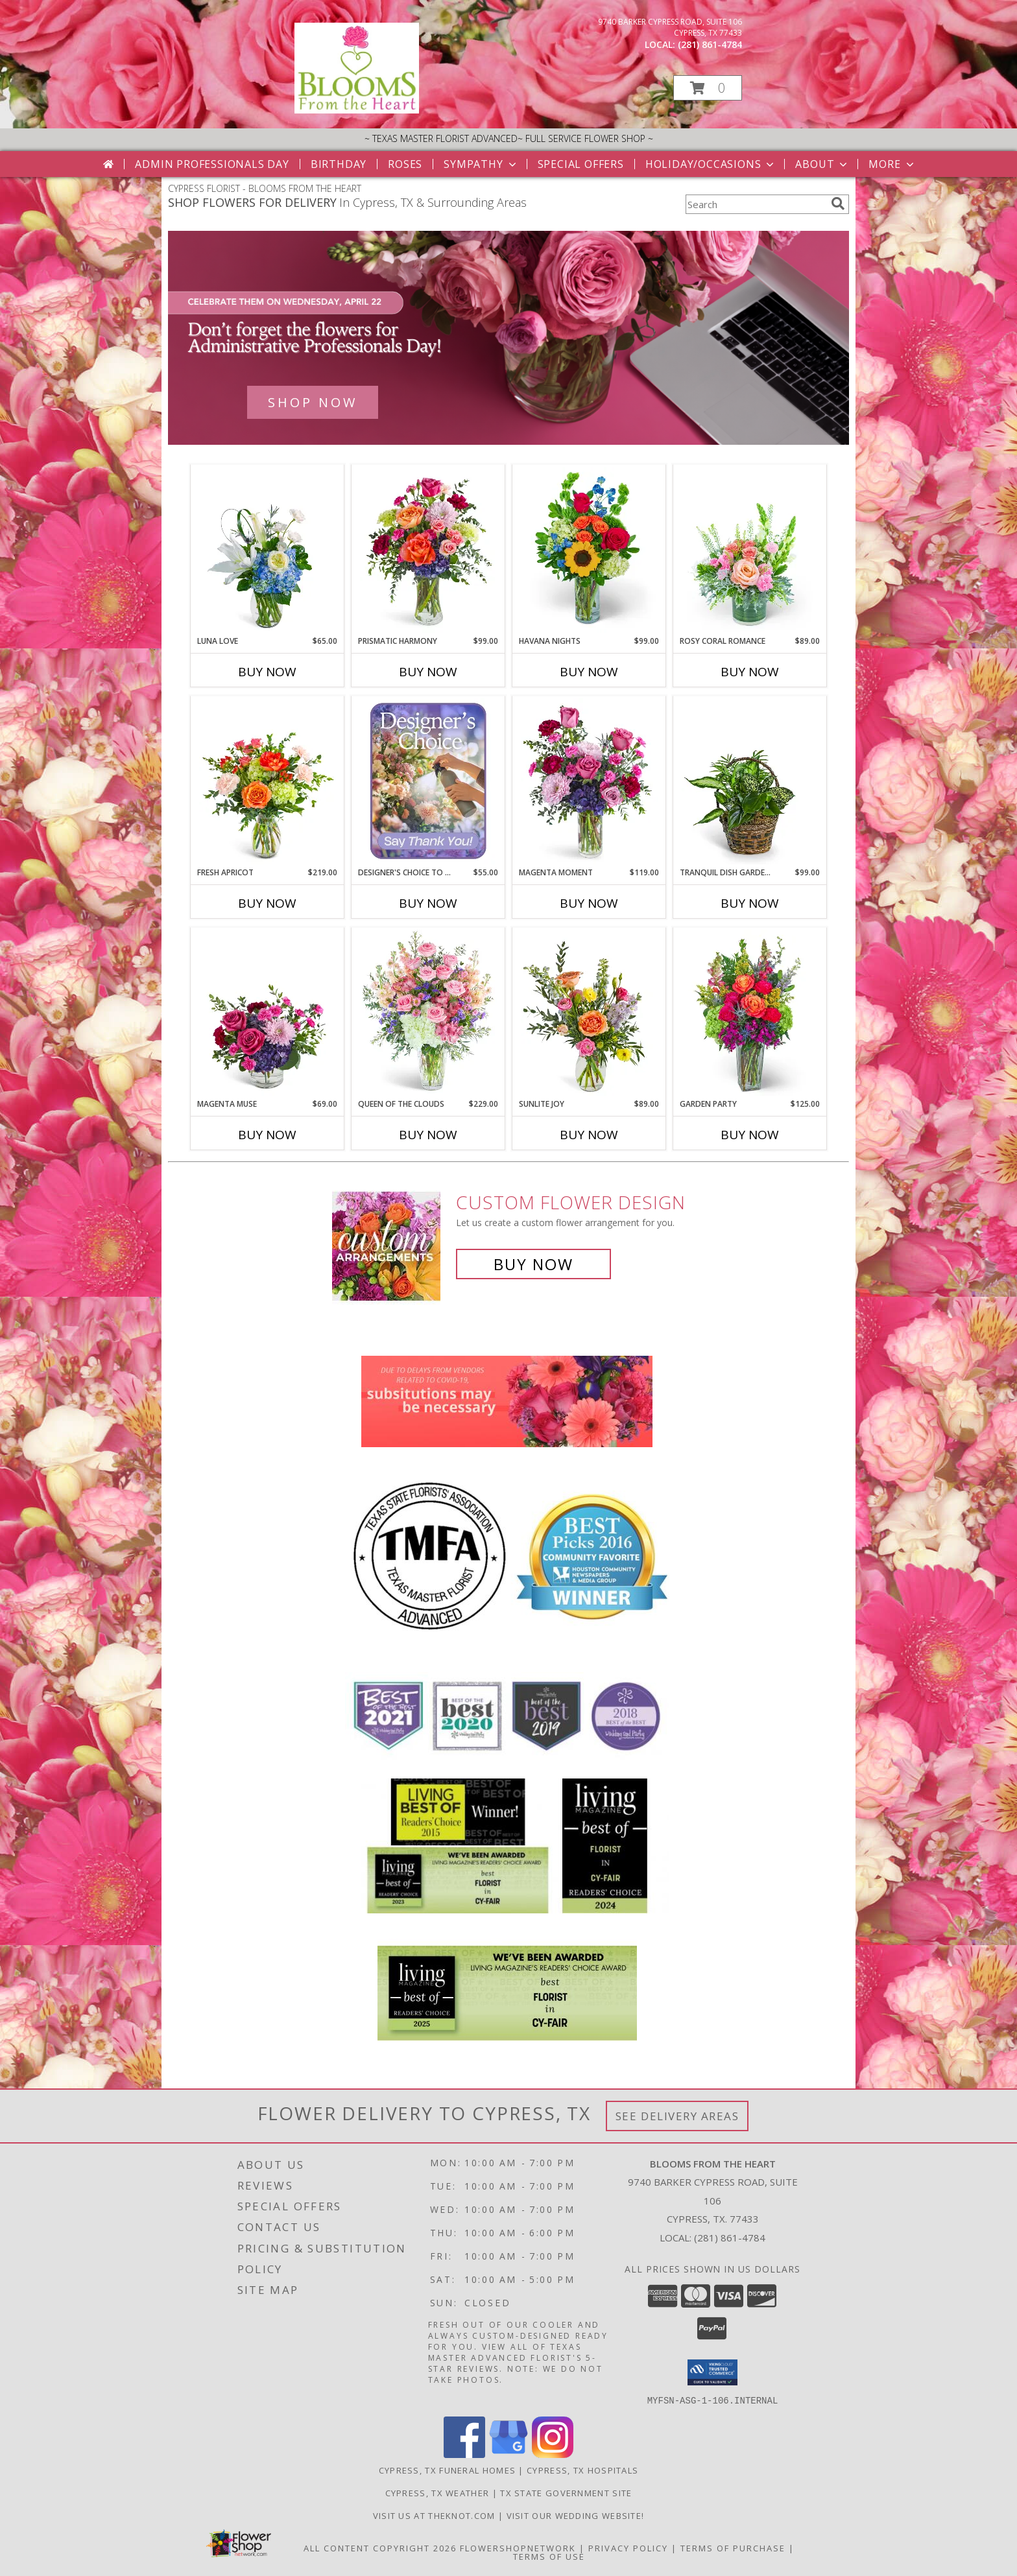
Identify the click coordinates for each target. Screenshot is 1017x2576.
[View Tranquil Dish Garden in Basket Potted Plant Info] (750, 781)
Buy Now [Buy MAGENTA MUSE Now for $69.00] (267, 1134)
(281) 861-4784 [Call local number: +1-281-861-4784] (710, 44)
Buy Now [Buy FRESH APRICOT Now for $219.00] (267, 903)
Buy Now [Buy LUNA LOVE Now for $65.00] (267, 671)
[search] (838, 203)
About (822, 164)
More (892, 164)
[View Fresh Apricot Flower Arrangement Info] (267, 781)
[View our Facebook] (464, 2454)
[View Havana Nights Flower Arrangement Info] (589, 550)
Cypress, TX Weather (437, 2492)
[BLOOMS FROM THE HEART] (356, 110)
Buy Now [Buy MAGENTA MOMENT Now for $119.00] (589, 903)
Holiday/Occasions (711, 164)
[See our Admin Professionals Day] (508, 338)
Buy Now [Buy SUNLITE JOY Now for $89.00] (589, 1134)
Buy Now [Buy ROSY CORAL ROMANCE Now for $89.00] (750, 671)
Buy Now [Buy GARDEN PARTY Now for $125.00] (750, 1134)
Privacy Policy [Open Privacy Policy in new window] (628, 2547)
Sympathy (481, 164)
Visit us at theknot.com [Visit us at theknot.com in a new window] (435, 2515)
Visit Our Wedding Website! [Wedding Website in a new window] (576, 2515)
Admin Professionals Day (212, 164)
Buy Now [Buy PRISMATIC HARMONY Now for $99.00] (428, 671)
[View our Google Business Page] (508, 2454)
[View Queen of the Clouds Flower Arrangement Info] (428, 1013)
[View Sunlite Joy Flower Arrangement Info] (589, 1013)
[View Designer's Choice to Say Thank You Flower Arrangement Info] (428, 781)
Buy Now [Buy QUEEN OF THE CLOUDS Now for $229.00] (428, 1134)
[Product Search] (755, 204)
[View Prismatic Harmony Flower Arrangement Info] (428, 550)
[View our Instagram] (552, 2454)
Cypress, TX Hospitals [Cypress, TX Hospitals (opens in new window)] (582, 2470)
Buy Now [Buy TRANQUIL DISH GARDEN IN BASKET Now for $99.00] (750, 903)
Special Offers (581, 164)
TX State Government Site (566, 2492)
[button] (707, 87)
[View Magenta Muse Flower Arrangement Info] (267, 1013)
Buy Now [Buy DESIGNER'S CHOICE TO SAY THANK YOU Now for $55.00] (428, 903)
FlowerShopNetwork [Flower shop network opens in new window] (518, 2547)
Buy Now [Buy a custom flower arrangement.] (533, 1264)
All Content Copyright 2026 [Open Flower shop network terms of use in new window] (380, 2547)
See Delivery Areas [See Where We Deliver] (677, 2116)
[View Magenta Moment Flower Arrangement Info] (589, 781)
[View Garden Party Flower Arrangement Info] (750, 1013)
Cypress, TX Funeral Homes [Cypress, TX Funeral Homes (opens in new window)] (447, 2470)
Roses (405, 164)
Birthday (338, 164)
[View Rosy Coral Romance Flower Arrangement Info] (750, 550)
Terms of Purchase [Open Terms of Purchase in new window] (732, 2547)
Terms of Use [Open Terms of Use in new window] (549, 2556)
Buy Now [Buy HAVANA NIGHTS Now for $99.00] (589, 671)
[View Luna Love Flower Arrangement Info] (267, 550)
